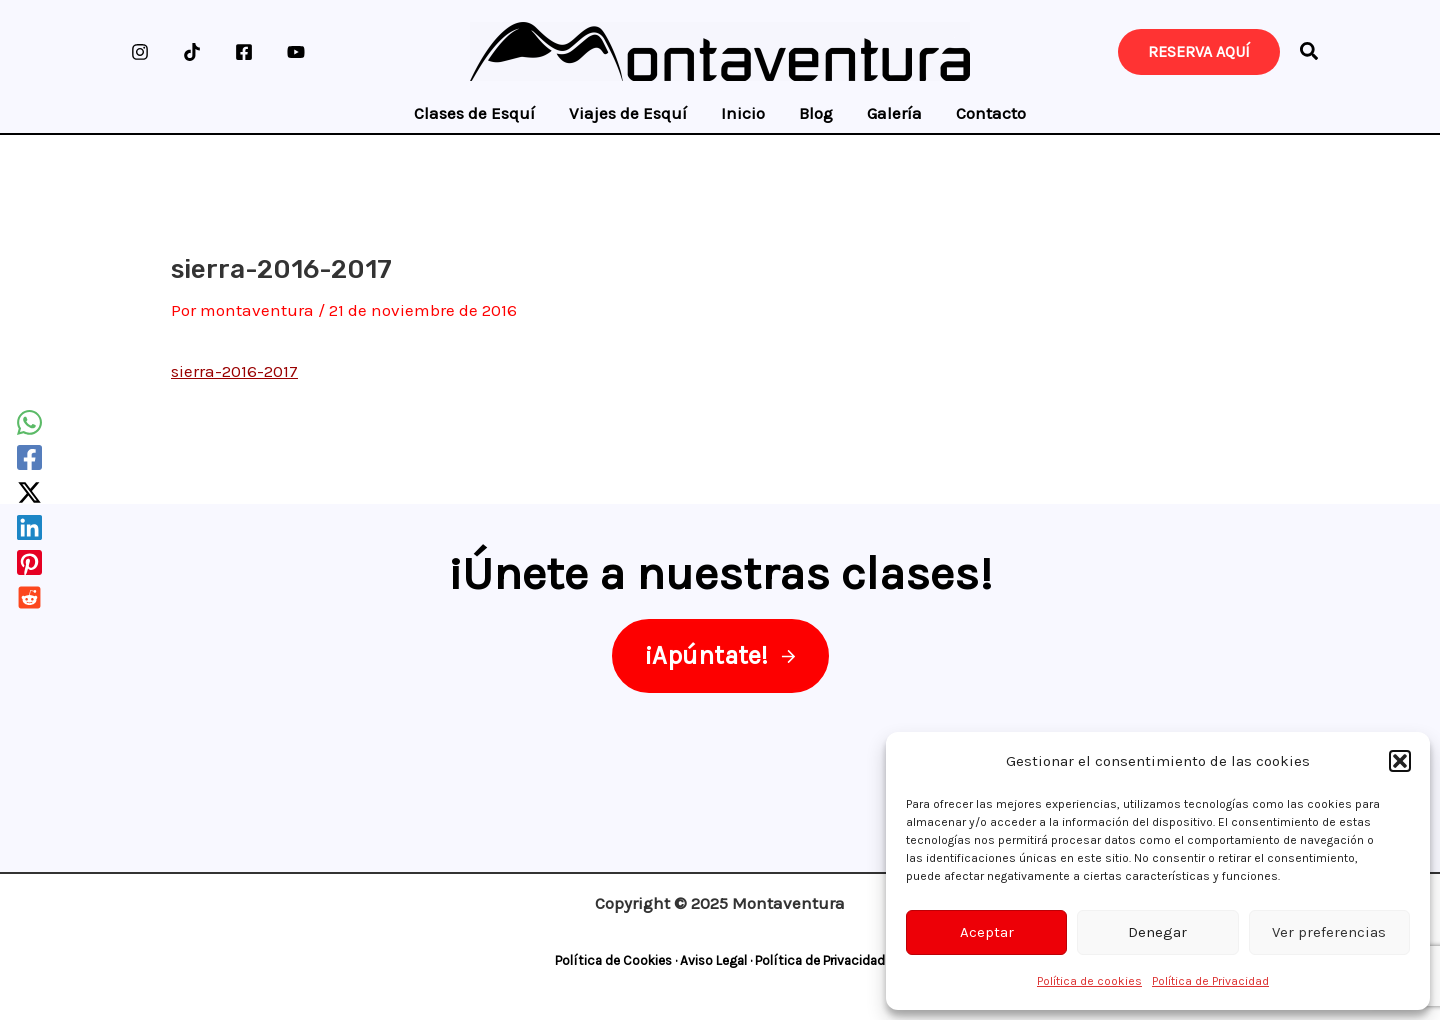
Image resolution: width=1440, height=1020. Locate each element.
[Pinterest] (29, 562)
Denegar (1157, 932)
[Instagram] (140, 52)
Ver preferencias (1329, 932)
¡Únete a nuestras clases (713, 573)
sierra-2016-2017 (234, 371)
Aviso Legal (713, 960)
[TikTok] (192, 52)
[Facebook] (244, 52)
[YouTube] (296, 52)
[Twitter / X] (29, 492)
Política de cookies (1089, 981)
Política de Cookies (613, 960)
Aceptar (987, 932)
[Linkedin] (29, 527)
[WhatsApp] (29, 422)
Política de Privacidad (1210, 981)
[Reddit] (29, 597)
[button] (1400, 761)
